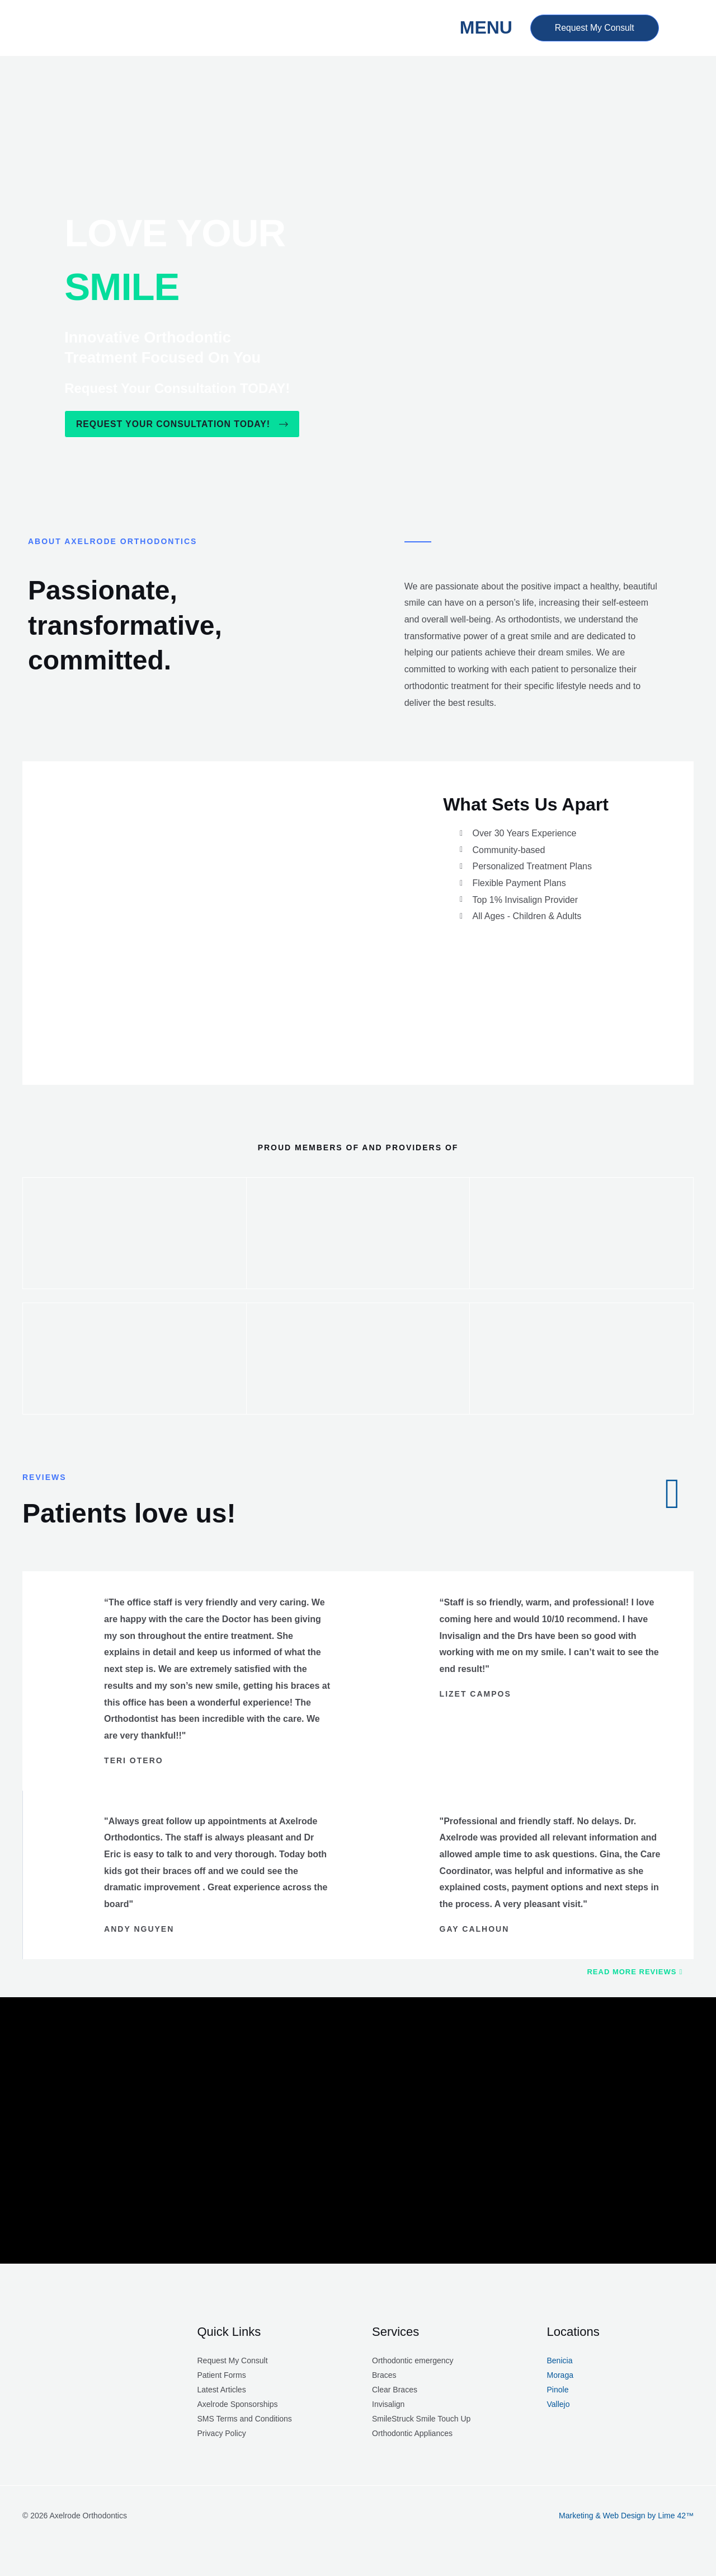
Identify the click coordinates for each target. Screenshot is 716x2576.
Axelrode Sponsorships (237, 2404)
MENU (482, 27)
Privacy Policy (221, 2433)
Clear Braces (394, 2390)
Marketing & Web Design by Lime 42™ (626, 2516)
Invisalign (388, 2404)
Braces (384, 2375)
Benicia (560, 2361)
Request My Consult (232, 2361)
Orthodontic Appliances (412, 2433)
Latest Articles (221, 2390)
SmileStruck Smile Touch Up (421, 2419)
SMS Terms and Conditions (244, 2419)
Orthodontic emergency (413, 2361)
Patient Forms (221, 2375)
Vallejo (558, 2404)
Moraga (560, 2375)
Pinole (558, 2390)
